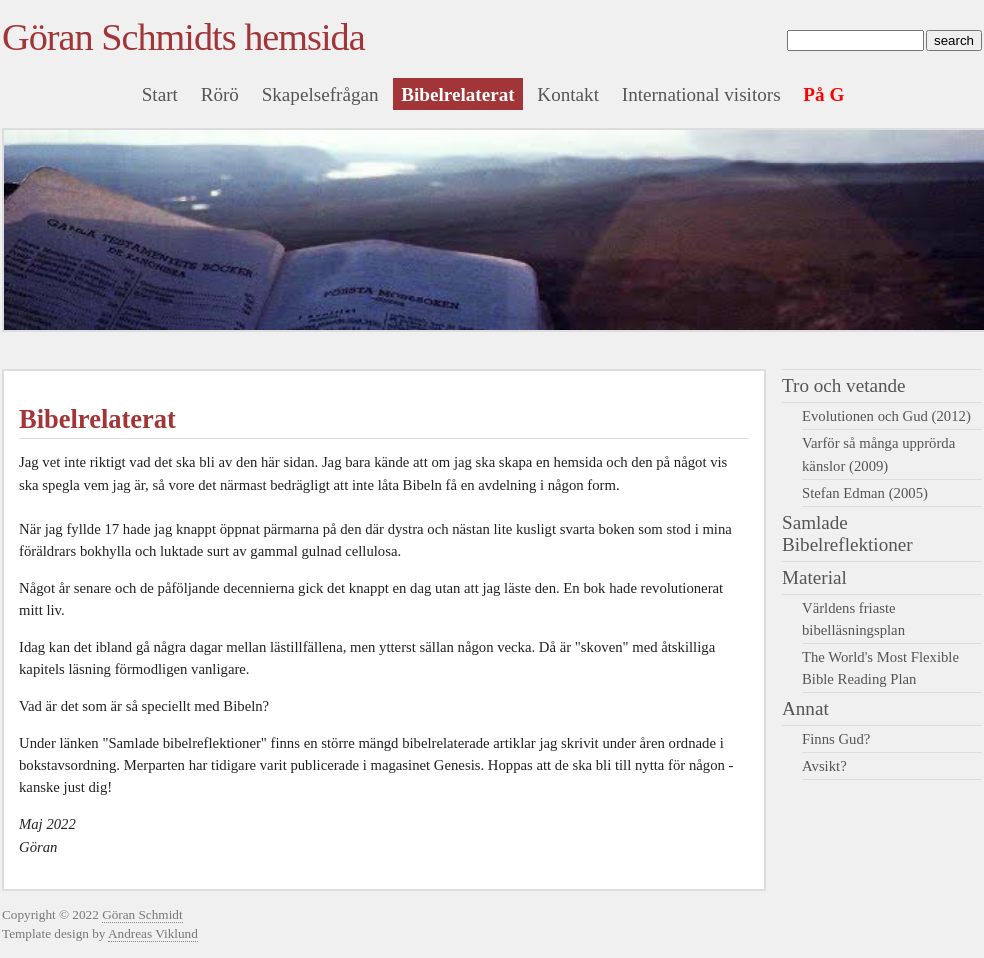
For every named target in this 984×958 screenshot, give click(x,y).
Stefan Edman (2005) (865, 493)
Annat (805, 708)
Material (814, 577)
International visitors (701, 94)
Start (160, 94)
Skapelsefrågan (320, 94)
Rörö (220, 94)
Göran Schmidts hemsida (183, 37)
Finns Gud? (836, 739)
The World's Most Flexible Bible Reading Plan (880, 668)
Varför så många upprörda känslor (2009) (878, 454)
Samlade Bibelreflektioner (847, 533)
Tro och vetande (844, 385)
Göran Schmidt (142, 914)
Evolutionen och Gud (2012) (886, 416)
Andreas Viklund (153, 933)
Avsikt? (824, 766)
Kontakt (568, 94)
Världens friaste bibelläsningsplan (853, 619)
